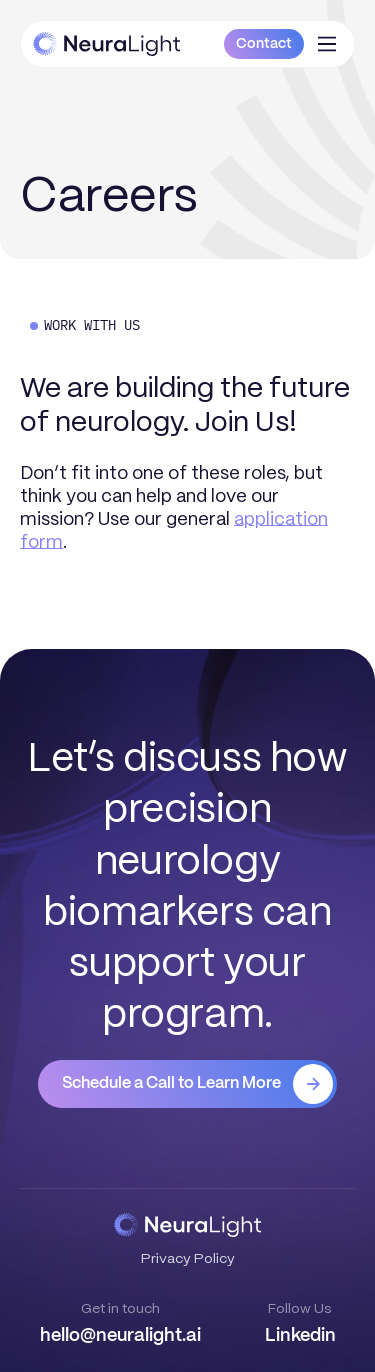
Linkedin (300, 1336)
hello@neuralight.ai (120, 1336)
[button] (327, 44)
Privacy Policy (188, 1258)
